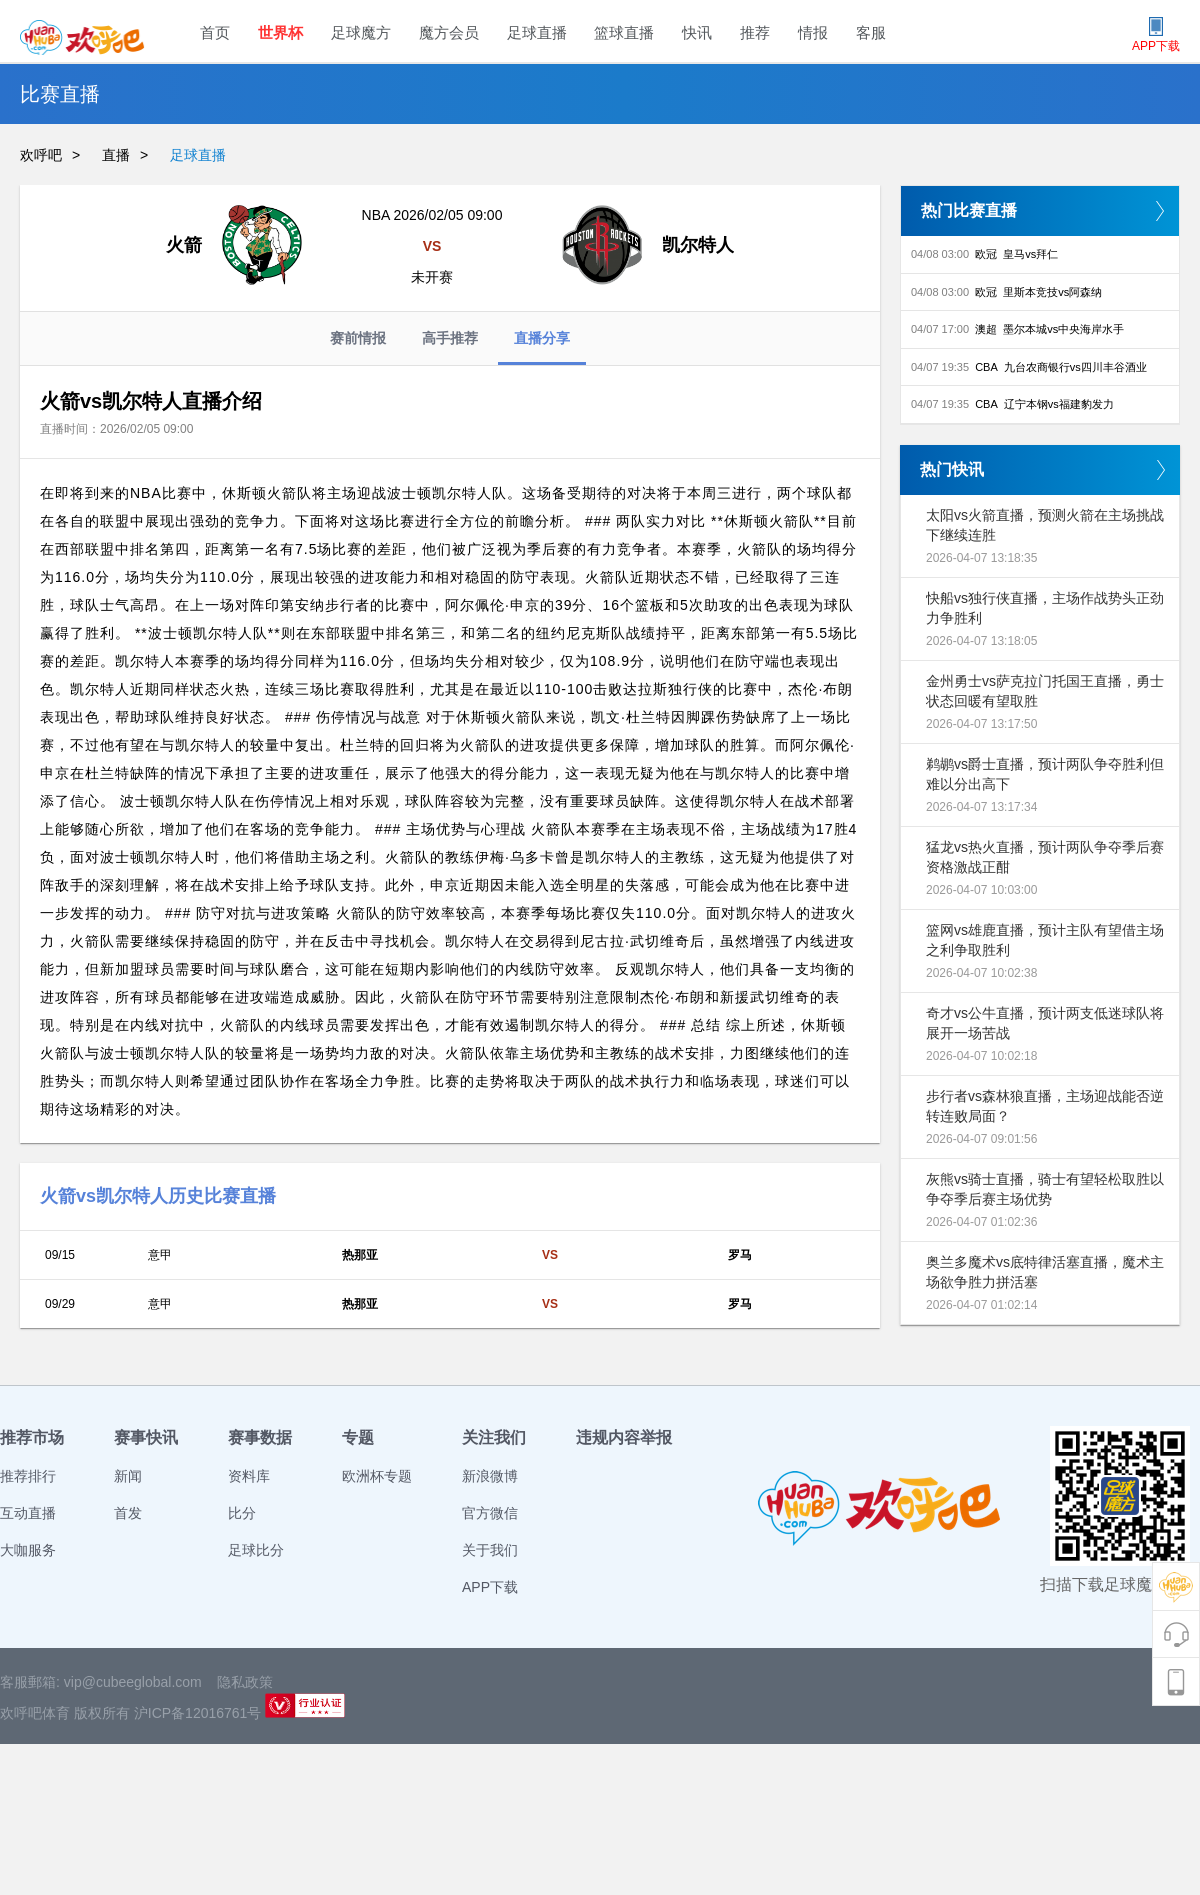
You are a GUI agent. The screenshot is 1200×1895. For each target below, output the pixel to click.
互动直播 (28, 1513)
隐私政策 (245, 1682)
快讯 (697, 32)
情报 (813, 32)
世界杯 (280, 32)
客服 (871, 32)
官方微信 (490, 1513)
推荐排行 (28, 1476)
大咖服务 (28, 1550)
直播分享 (542, 347)
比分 (242, 1513)
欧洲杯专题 (377, 1476)
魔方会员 (449, 32)
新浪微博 (490, 1476)
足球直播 (537, 32)
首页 (215, 32)
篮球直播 (624, 32)
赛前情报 (358, 338)
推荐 (755, 32)
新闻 (128, 1476)
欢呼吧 (41, 155)
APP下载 (490, 1587)
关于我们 (490, 1550)
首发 (128, 1513)
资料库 (249, 1476)
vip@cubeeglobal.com (133, 1682)
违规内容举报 (624, 1437)
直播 (116, 155)
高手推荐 (450, 338)
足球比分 (256, 1550)
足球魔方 (361, 32)
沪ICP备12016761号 (198, 1713)
